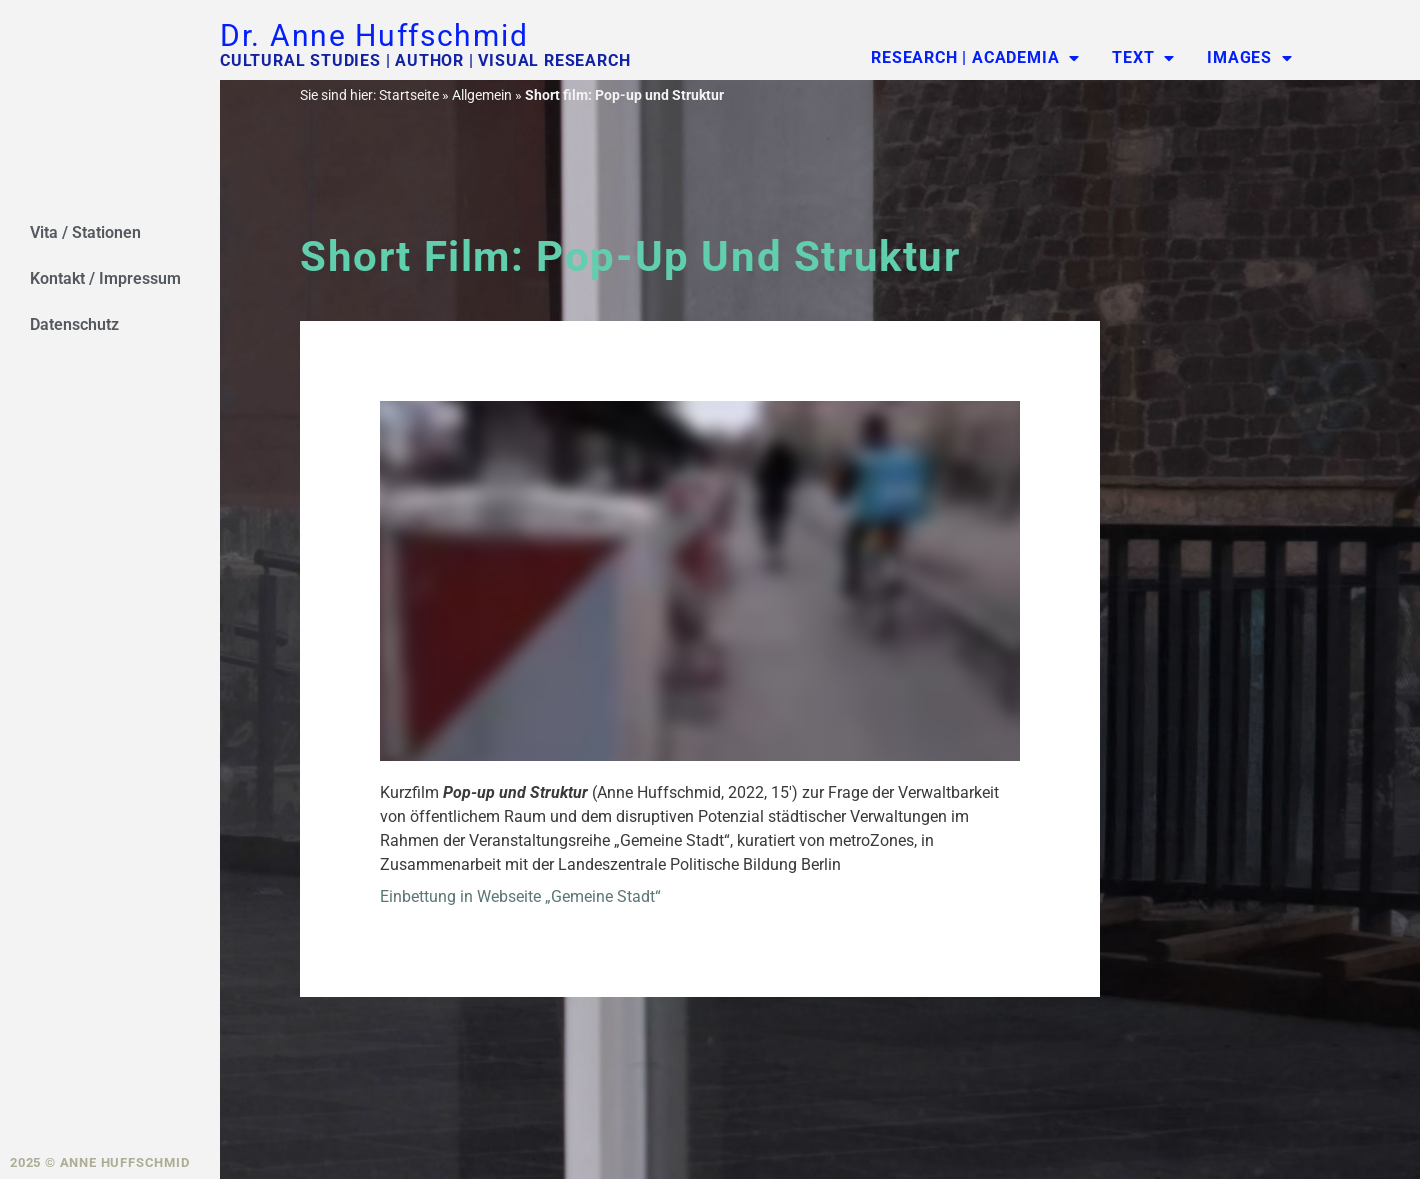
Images (1250, 58)
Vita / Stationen (85, 232)
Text (1143, 58)
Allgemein (482, 95)
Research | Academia (975, 58)
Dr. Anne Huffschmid (374, 35)
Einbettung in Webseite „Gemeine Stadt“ (520, 896)
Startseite (409, 95)
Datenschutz (74, 324)
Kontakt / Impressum (105, 278)
